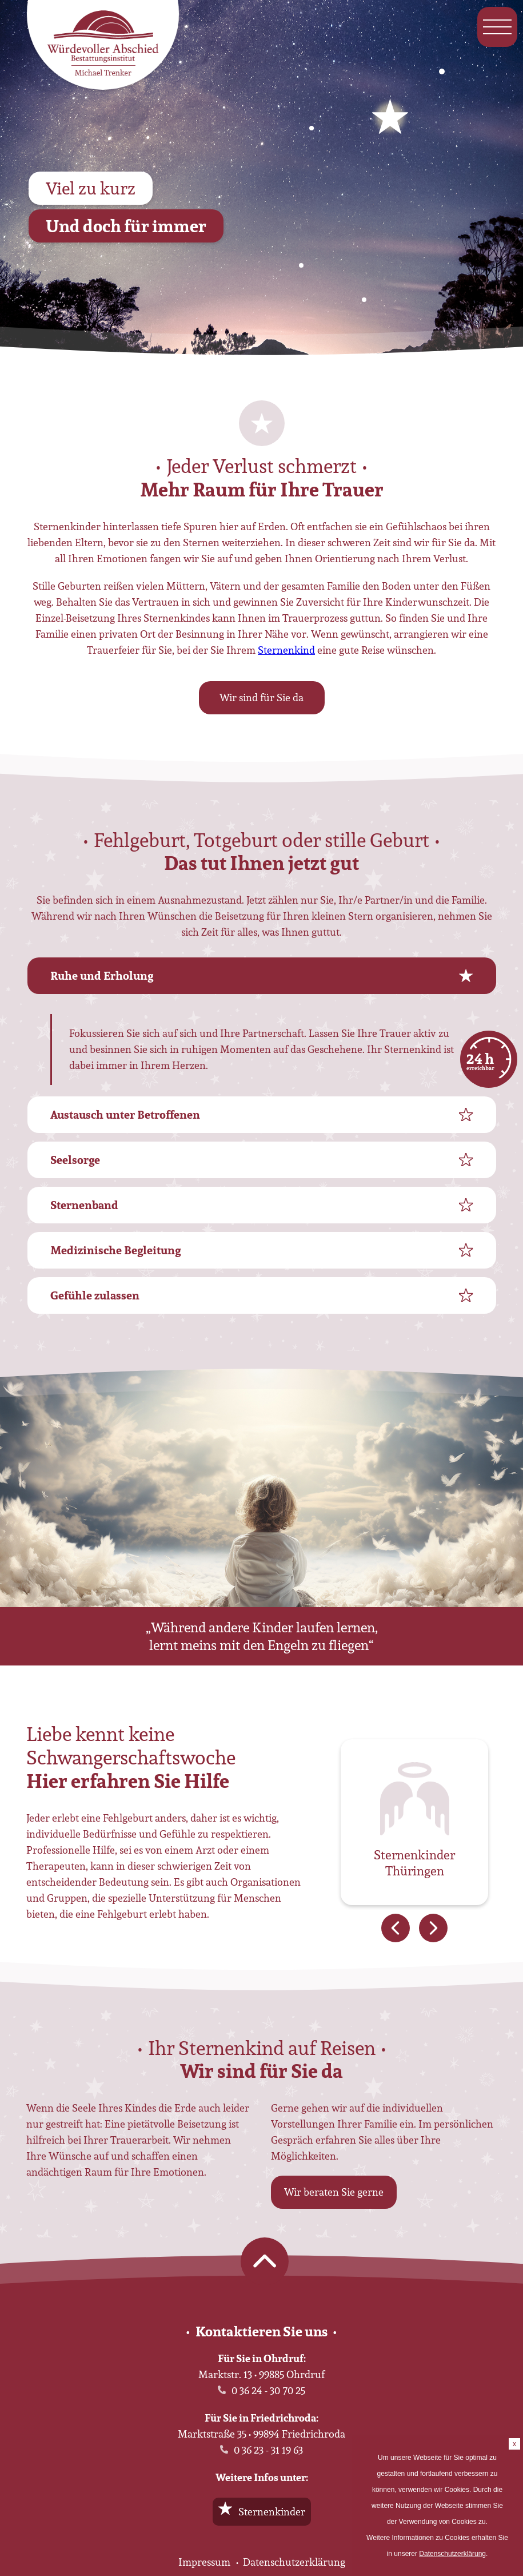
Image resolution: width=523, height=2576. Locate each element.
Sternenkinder (271, 2511)
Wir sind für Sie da (261, 697)
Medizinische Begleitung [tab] (115, 1250)
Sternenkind (286, 650)
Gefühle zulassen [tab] (94, 1295)
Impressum (204, 2562)
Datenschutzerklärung (294, 2562)
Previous (395, 1928)
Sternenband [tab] (84, 1205)
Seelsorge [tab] (75, 1160)
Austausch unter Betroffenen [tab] (125, 1115)
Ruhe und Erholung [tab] (101, 976)
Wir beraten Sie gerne (334, 2192)
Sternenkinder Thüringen (414, 1864)
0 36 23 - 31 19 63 (268, 2450)
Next (433, 1928)
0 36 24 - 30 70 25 (268, 2390)
